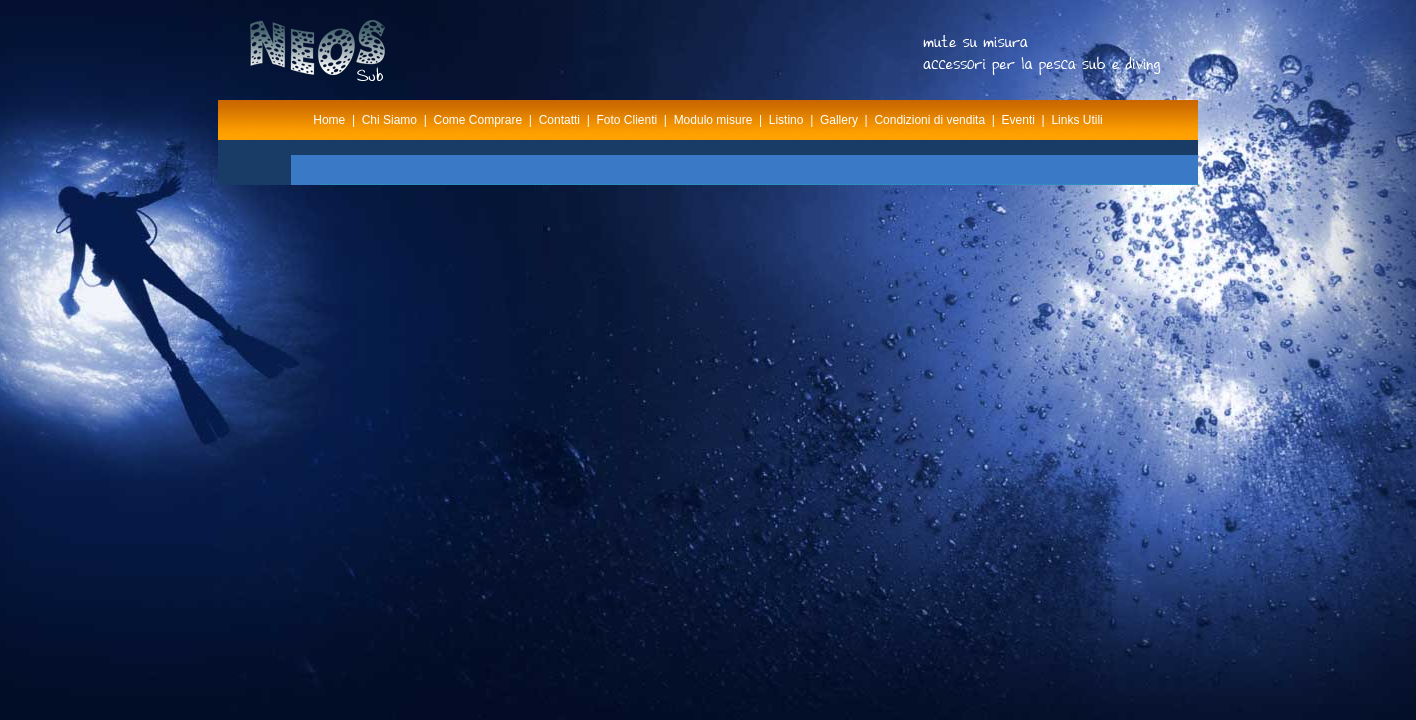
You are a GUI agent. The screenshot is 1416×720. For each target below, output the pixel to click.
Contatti (559, 120)
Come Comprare (478, 120)
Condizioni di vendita (929, 120)
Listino (786, 120)
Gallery (839, 120)
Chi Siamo (389, 120)
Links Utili (1076, 120)
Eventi (1018, 120)
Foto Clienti (626, 120)
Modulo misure (713, 120)
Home (329, 120)
